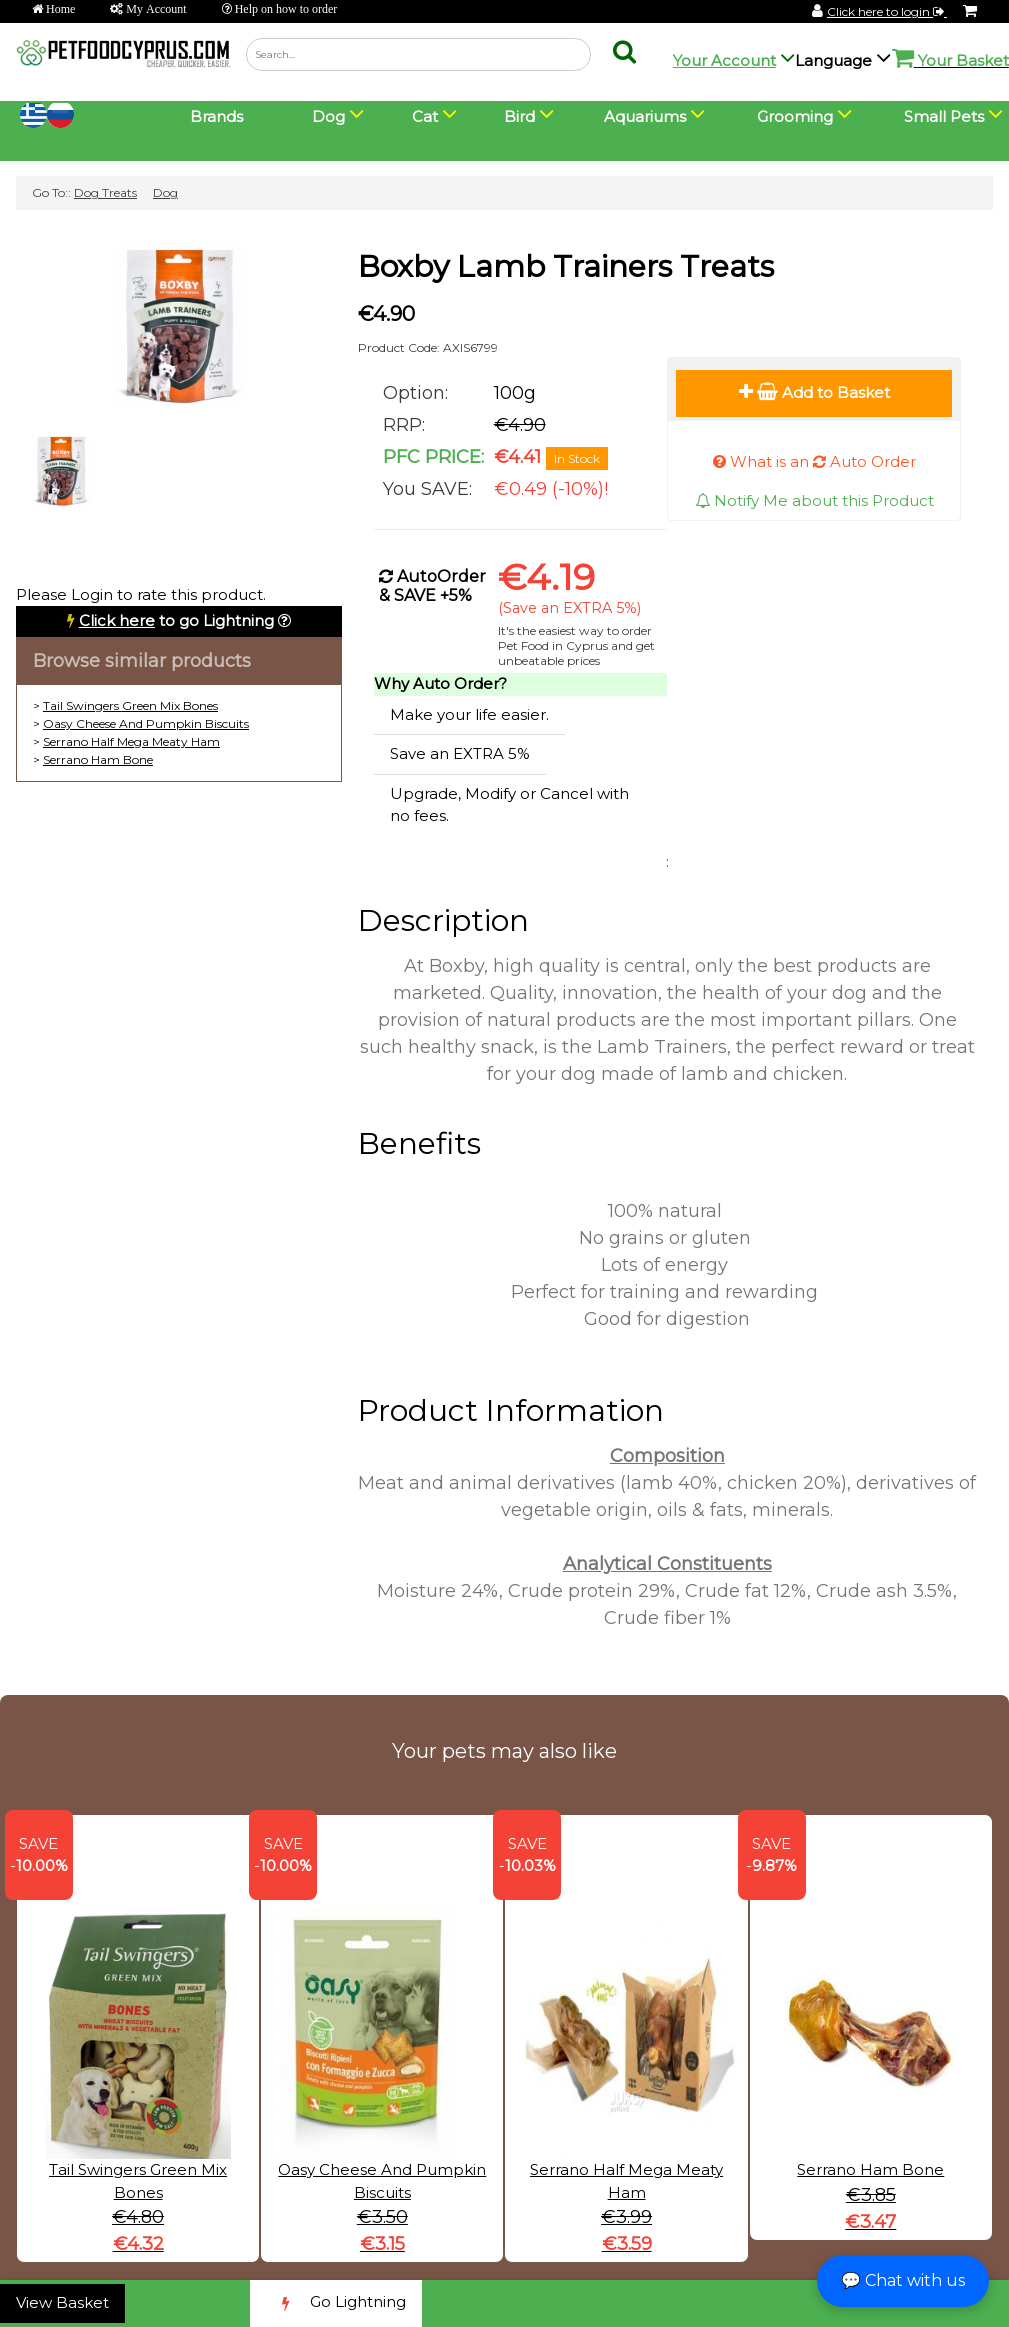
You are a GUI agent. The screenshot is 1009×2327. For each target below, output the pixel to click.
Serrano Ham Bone (98, 759)
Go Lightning (336, 2303)
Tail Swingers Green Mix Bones (130, 705)
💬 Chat (903, 2280)
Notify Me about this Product (814, 500)
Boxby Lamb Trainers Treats (566, 266)
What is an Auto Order (814, 461)
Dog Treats (105, 192)
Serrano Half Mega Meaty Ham (131, 741)
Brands (216, 116)
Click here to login (887, 11)
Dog (165, 192)
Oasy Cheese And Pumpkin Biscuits (146, 723)
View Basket (62, 2302)
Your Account (724, 60)
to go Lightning (176, 620)
